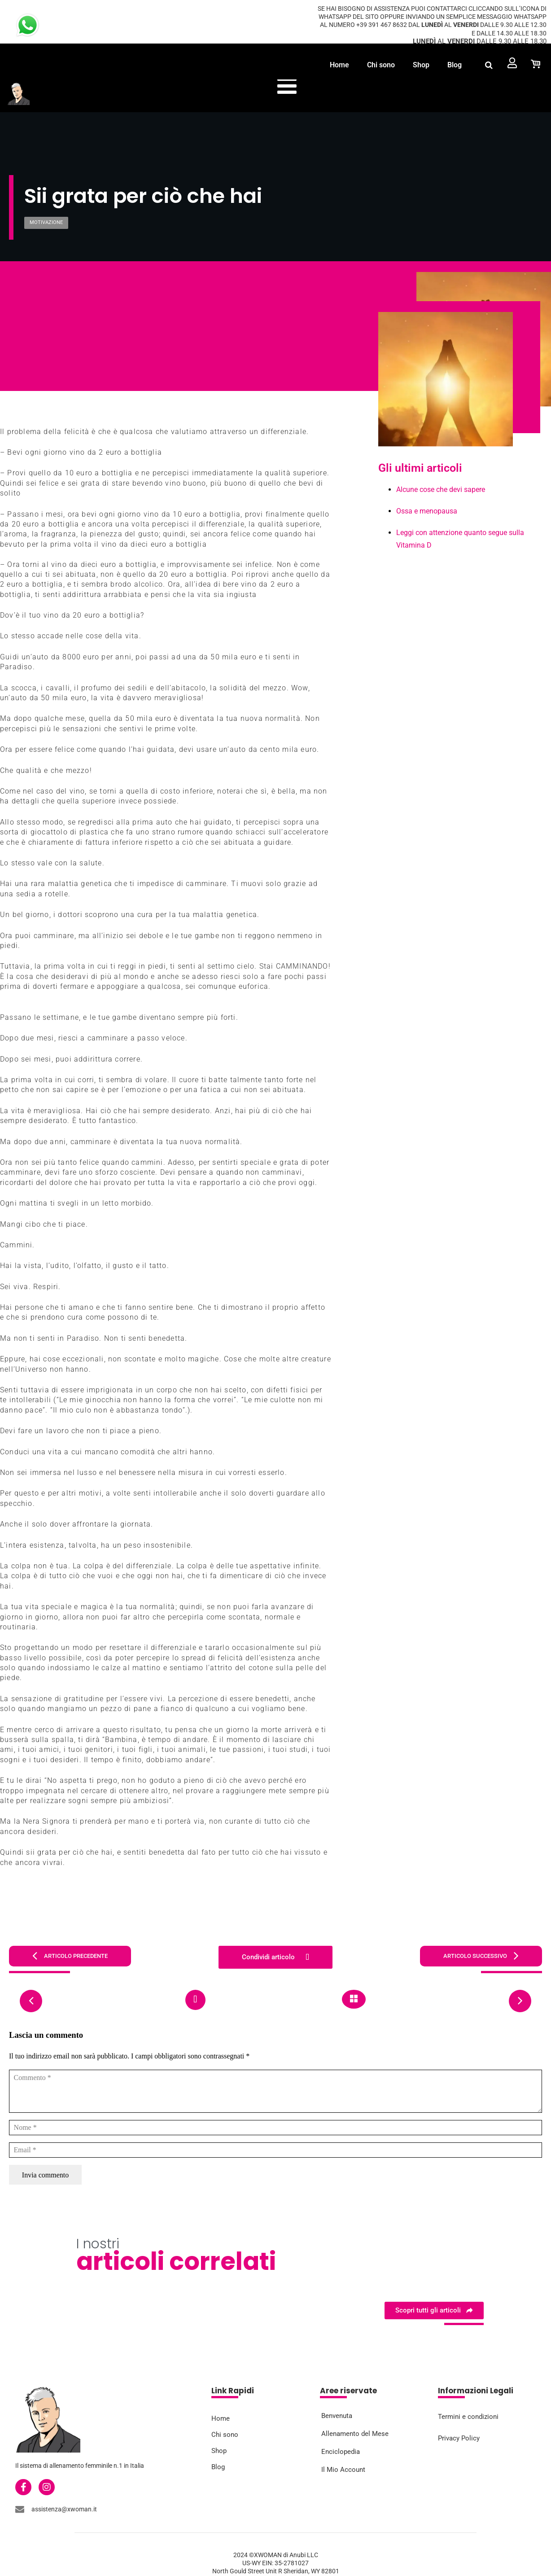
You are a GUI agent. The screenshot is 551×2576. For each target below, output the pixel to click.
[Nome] (275, 2127)
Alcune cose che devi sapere (440, 489)
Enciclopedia (340, 2452)
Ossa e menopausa (426, 511)
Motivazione (46, 222)
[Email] (275, 2150)
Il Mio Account (343, 2470)
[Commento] (275, 2091)
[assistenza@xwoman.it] (19, 2509)
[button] (488, 64)
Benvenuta (336, 2416)
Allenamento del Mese (355, 2434)
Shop (421, 65)
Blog (454, 65)
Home (339, 65)
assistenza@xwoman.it (64, 2509)
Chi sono (381, 65)
